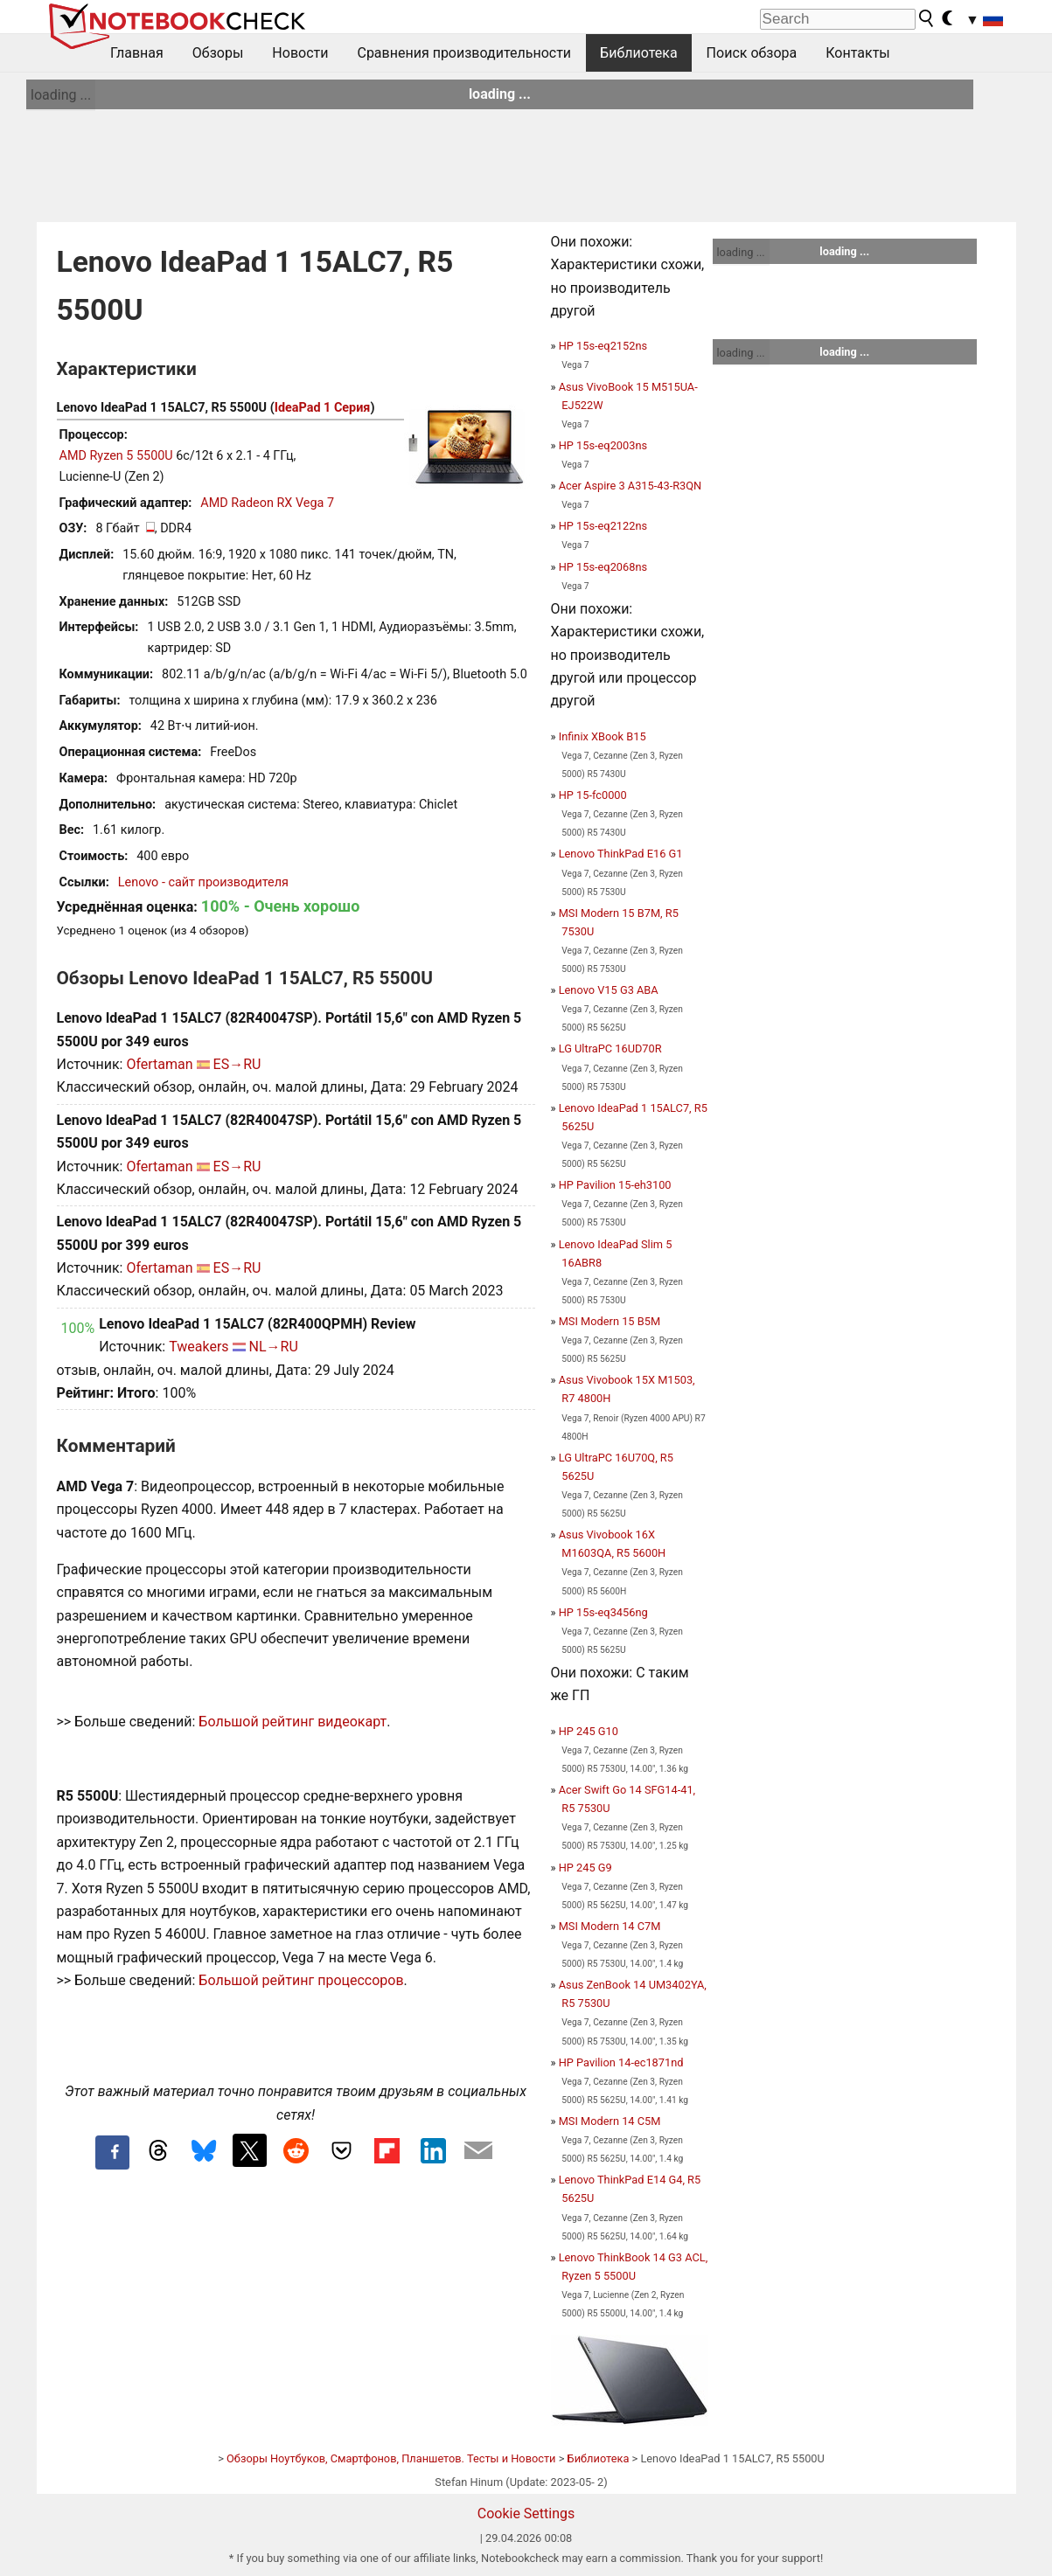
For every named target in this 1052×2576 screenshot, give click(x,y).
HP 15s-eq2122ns (603, 525)
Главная (137, 53)
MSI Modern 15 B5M (609, 1321)
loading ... (61, 95)
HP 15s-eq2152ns (603, 345)
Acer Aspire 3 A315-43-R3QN (630, 485)
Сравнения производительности (464, 53)
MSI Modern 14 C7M (610, 1926)
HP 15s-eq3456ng (603, 1612)
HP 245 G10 (588, 1731)
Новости (300, 53)
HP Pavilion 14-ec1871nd (621, 2062)
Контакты (857, 53)
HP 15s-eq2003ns (603, 445)
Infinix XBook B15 (602, 736)
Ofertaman (159, 1064)
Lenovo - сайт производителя (203, 882)
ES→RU (237, 1064)
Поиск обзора (752, 53)
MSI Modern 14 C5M (610, 2121)
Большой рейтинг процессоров (301, 1980)
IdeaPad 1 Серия (323, 407)
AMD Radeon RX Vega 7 (267, 503)
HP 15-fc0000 (593, 795)
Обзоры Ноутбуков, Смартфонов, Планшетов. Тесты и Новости (391, 2458)
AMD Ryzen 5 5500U (116, 455)
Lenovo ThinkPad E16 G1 (621, 853)
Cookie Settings (526, 2513)
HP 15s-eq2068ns (603, 566)
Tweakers (198, 1346)
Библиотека (639, 53)
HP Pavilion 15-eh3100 (615, 1184)
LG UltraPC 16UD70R (610, 1048)
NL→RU (273, 1346)
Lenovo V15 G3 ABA (608, 989)
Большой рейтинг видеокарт (293, 1721)
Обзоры (218, 53)
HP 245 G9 (585, 1867)
